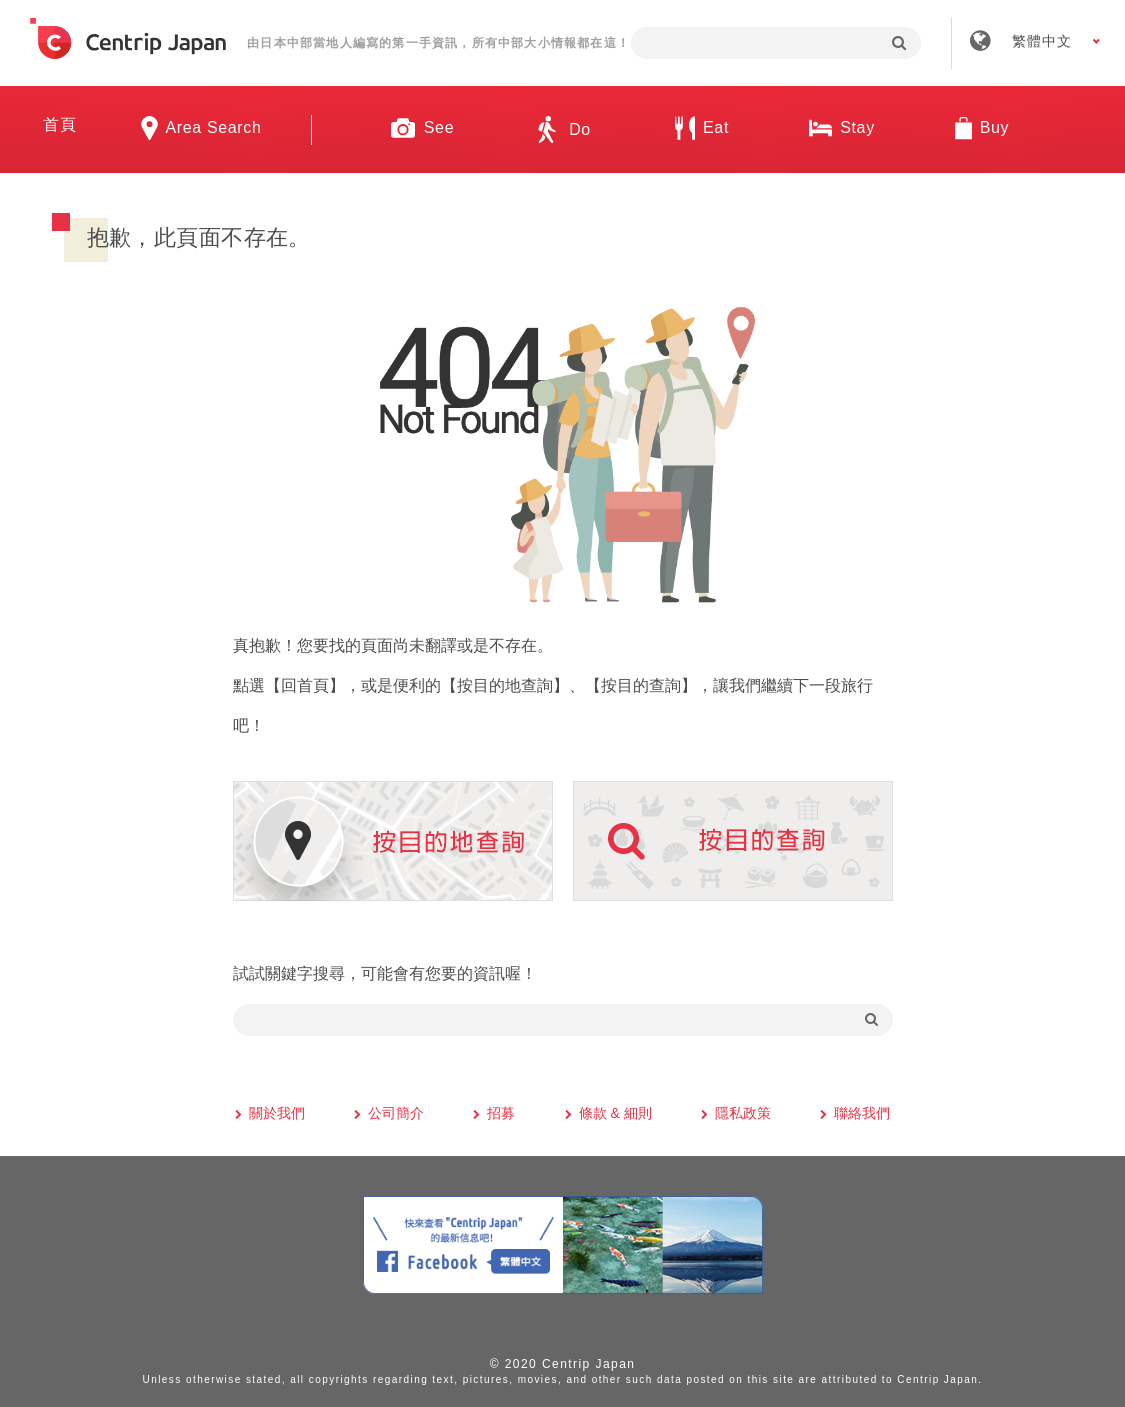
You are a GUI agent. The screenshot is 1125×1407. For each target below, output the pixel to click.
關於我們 (277, 1113)
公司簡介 (396, 1113)
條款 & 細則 (615, 1113)
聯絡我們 (862, 1113)
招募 (501, 1113)
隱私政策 (743, 1113)
